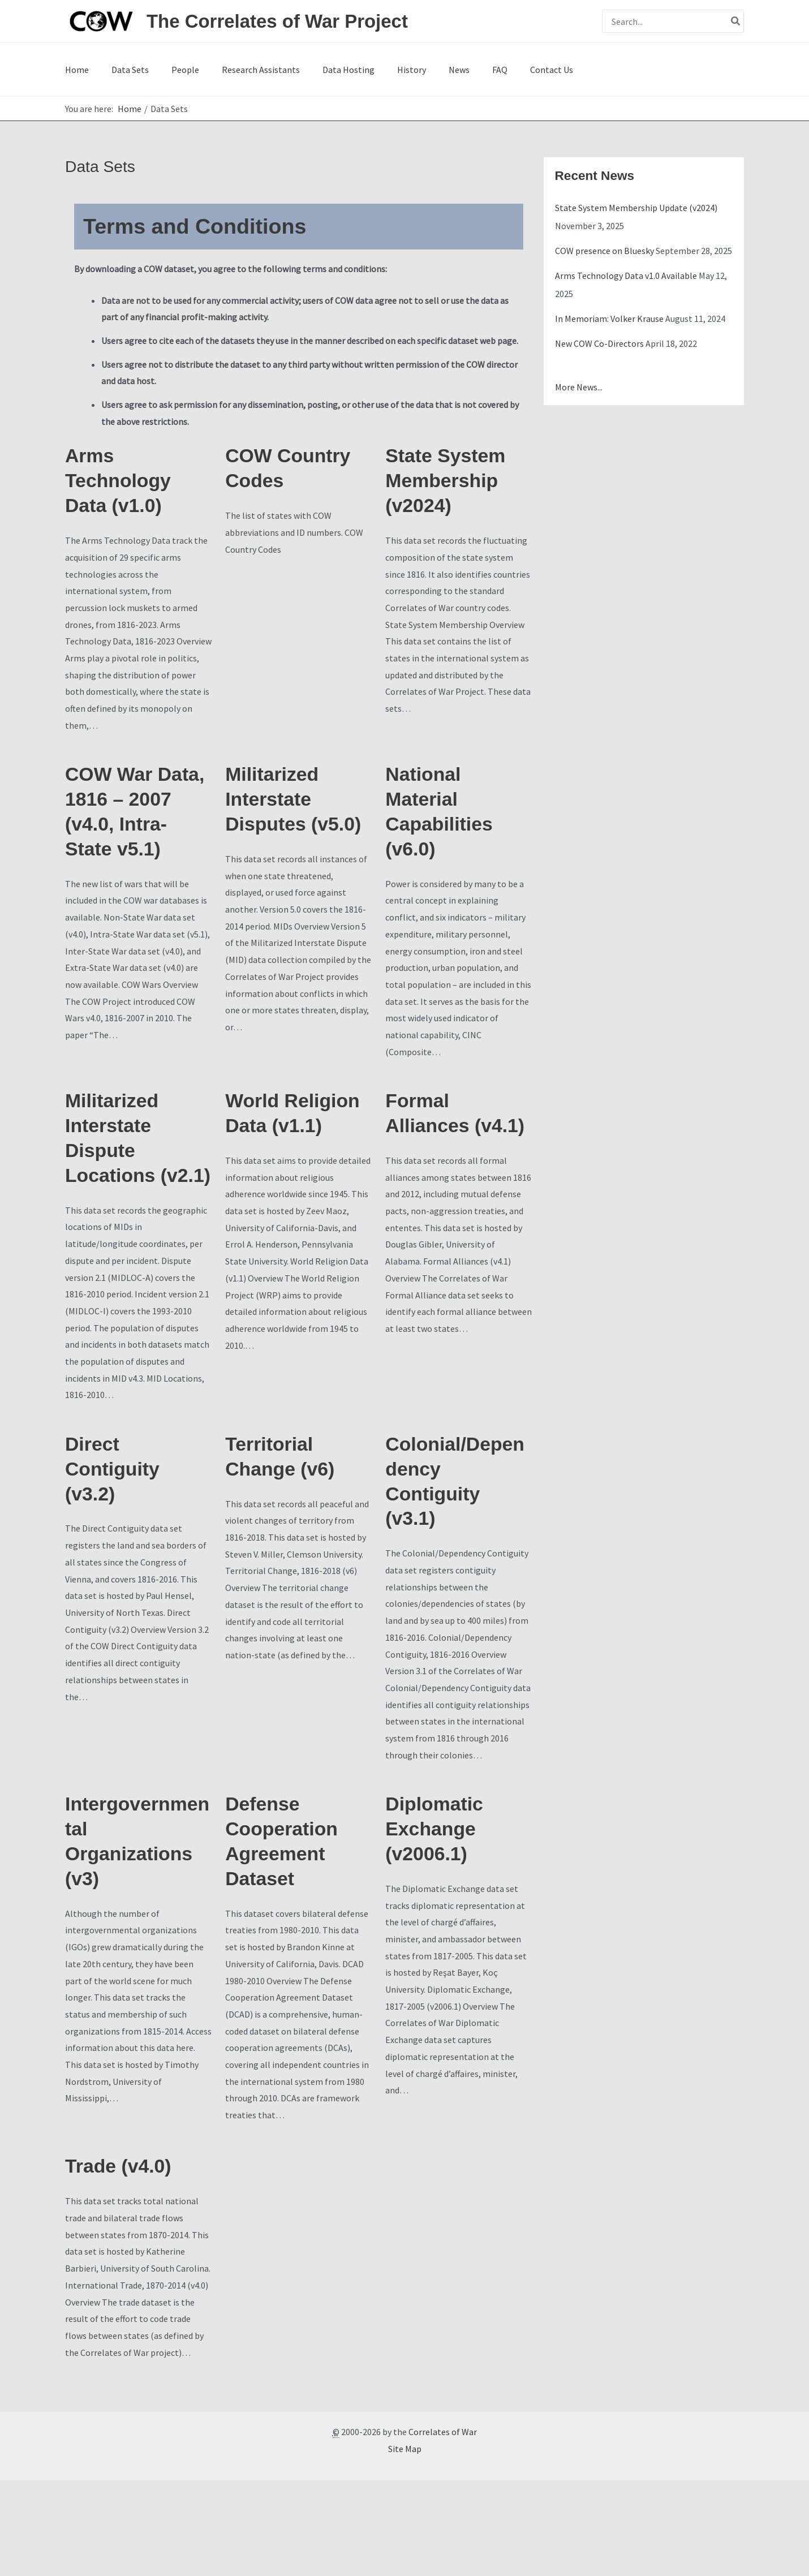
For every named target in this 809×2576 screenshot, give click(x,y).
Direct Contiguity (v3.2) (117, 1546)
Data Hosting (312, 72)
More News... (579, 392)
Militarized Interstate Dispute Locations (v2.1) (117, 1193)
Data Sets (121, 72)
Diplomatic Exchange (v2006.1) (439, 1918)
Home (77, 72)
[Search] (736, 21)
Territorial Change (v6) (286, 1533)
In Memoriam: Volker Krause (609, 324)
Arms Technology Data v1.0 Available (626, 281)
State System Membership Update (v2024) (636, 213)
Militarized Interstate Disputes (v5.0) (277, 830)
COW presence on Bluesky (604, 256)
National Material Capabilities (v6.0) (445, 830)
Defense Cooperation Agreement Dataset (288, 1931)
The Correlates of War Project (277, 21)
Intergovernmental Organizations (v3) (136, 1931)
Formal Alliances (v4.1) (432, 1165)
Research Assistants (234, 72)
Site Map (404, 2544)
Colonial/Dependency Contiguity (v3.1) (456, 1560)
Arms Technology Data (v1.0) (124, 490)
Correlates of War (442, 2527)
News (404, 72)
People (167, 72)
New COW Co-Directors (599, 349)
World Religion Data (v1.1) (293, 1165)
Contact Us (479, 72)
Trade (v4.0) (124, 2261)
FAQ (436, 72)
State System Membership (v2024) (452, 490)
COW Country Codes (295, 476)
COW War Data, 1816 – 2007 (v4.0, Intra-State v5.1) (126, 844)
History (366, 72)
